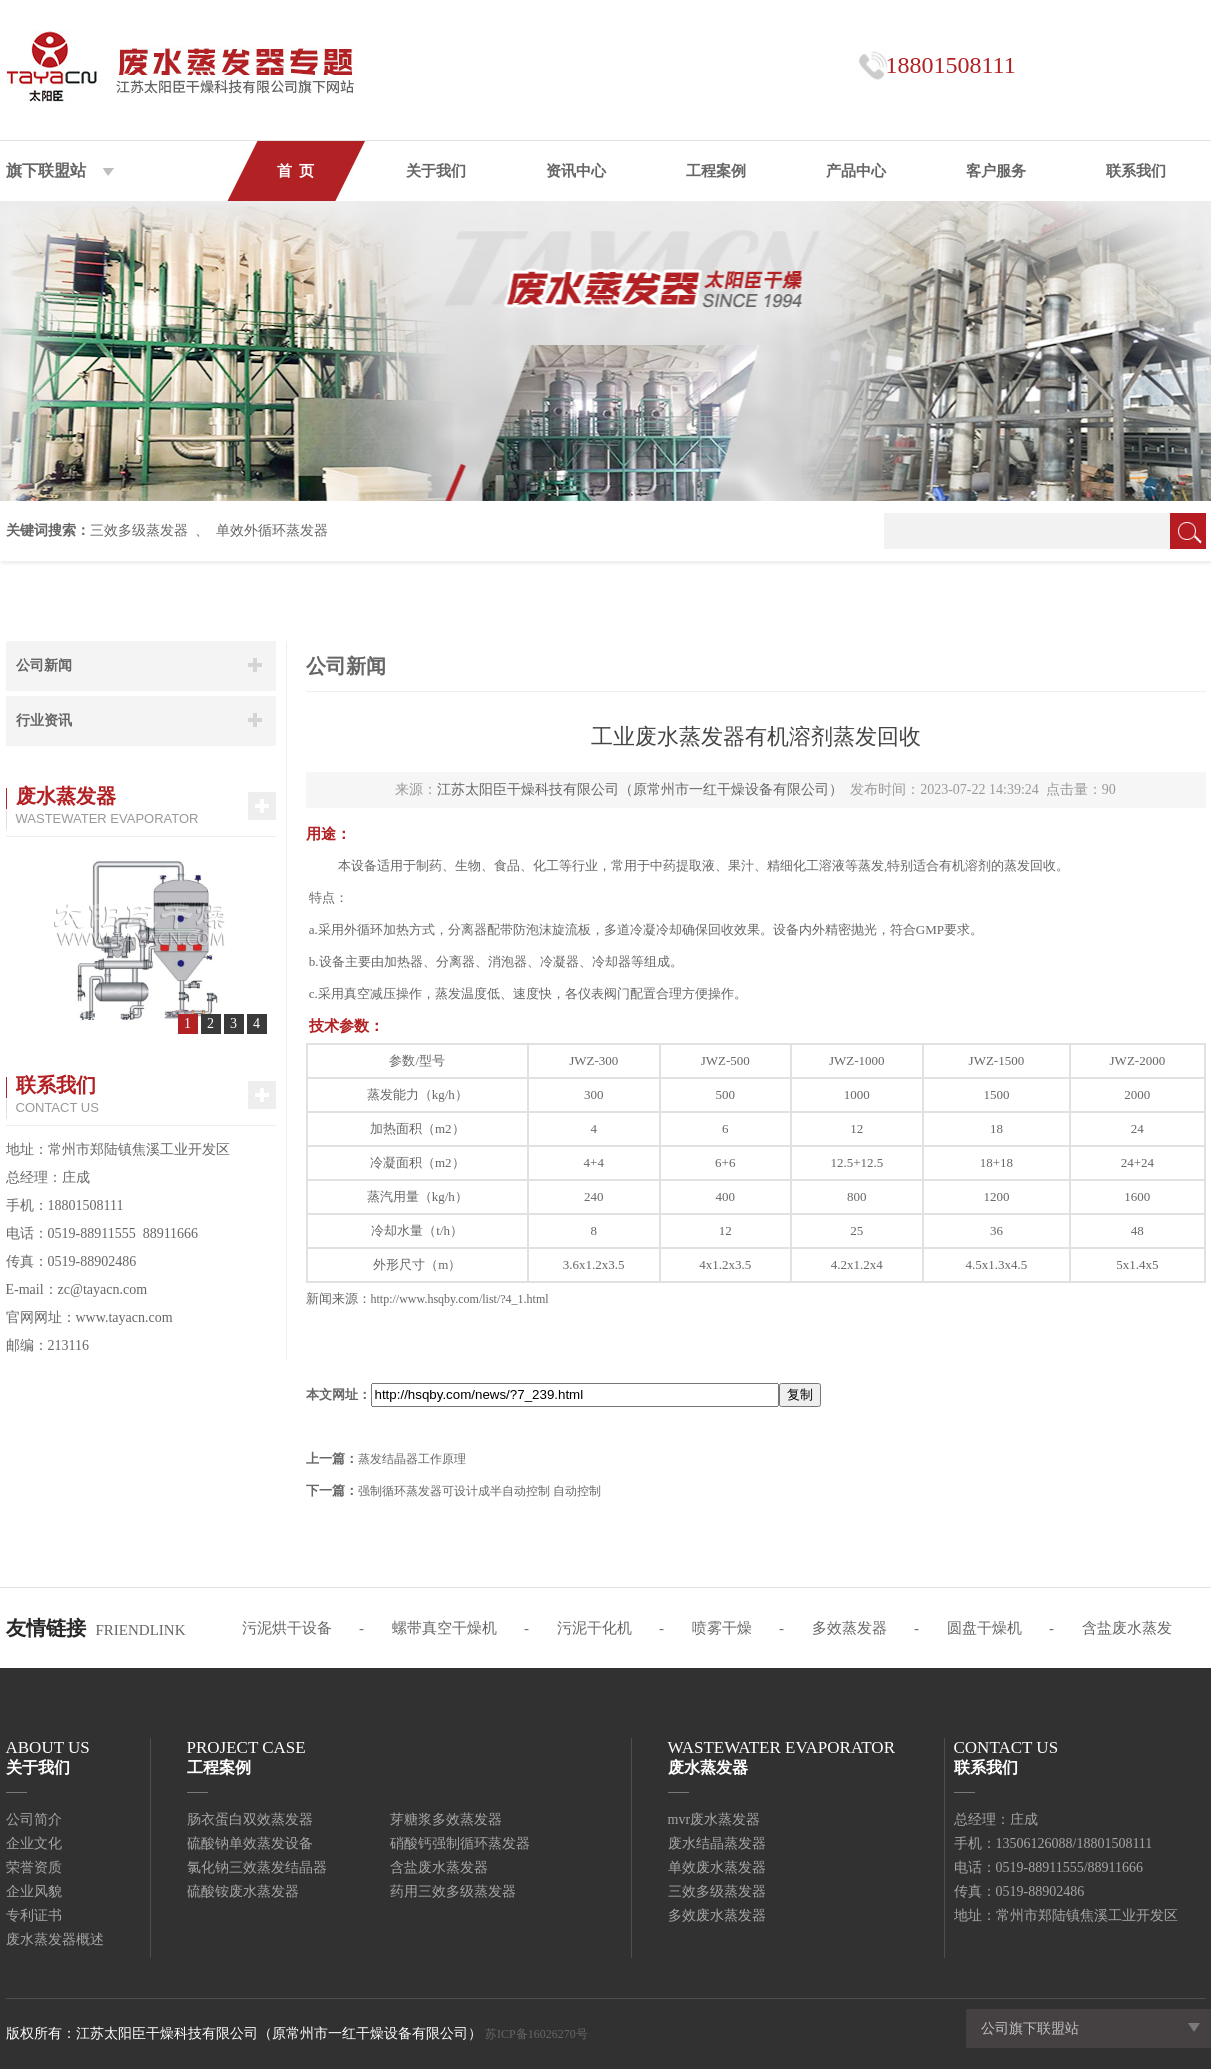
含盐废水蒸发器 (439, 1867)
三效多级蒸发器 (139, 530)
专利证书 (34, 1915)
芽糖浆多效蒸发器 (446, 1819)
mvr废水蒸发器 (714, 1819)
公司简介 (34, 1819)
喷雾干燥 (722, 1628)
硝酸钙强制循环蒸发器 (460, 1843)
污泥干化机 (594, 1628)
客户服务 (996, 171)
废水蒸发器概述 (55, 1939)
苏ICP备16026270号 (536, 2034)
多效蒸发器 (849, 1628)
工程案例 (716, 171)
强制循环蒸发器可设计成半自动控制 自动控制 (479, 1491)
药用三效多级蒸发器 (453, 1891)
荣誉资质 (34, 1867)
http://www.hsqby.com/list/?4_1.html (460, 1299)
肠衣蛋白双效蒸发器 (250, 1819)
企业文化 (34, 1843)
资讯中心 (576, 171)
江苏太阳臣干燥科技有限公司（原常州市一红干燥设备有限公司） (640, 789)
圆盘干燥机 (984, 1628)
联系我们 (1136, 171)
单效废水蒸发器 (717, 1867)
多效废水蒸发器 (717, 1915)
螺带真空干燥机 (444, 1628)
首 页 (296, 171)
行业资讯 (44, 720)
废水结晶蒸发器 (717, 1843)
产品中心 (856, 171)
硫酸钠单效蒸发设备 (250, 1843)
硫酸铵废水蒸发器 (243, 1891)
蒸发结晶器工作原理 (412, 1459)
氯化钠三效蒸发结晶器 (257, 1867)
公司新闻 (44, 665)
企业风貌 (34, 1891)
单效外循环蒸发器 (272, 530)
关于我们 (436, 171)
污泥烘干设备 (287, 1628)
